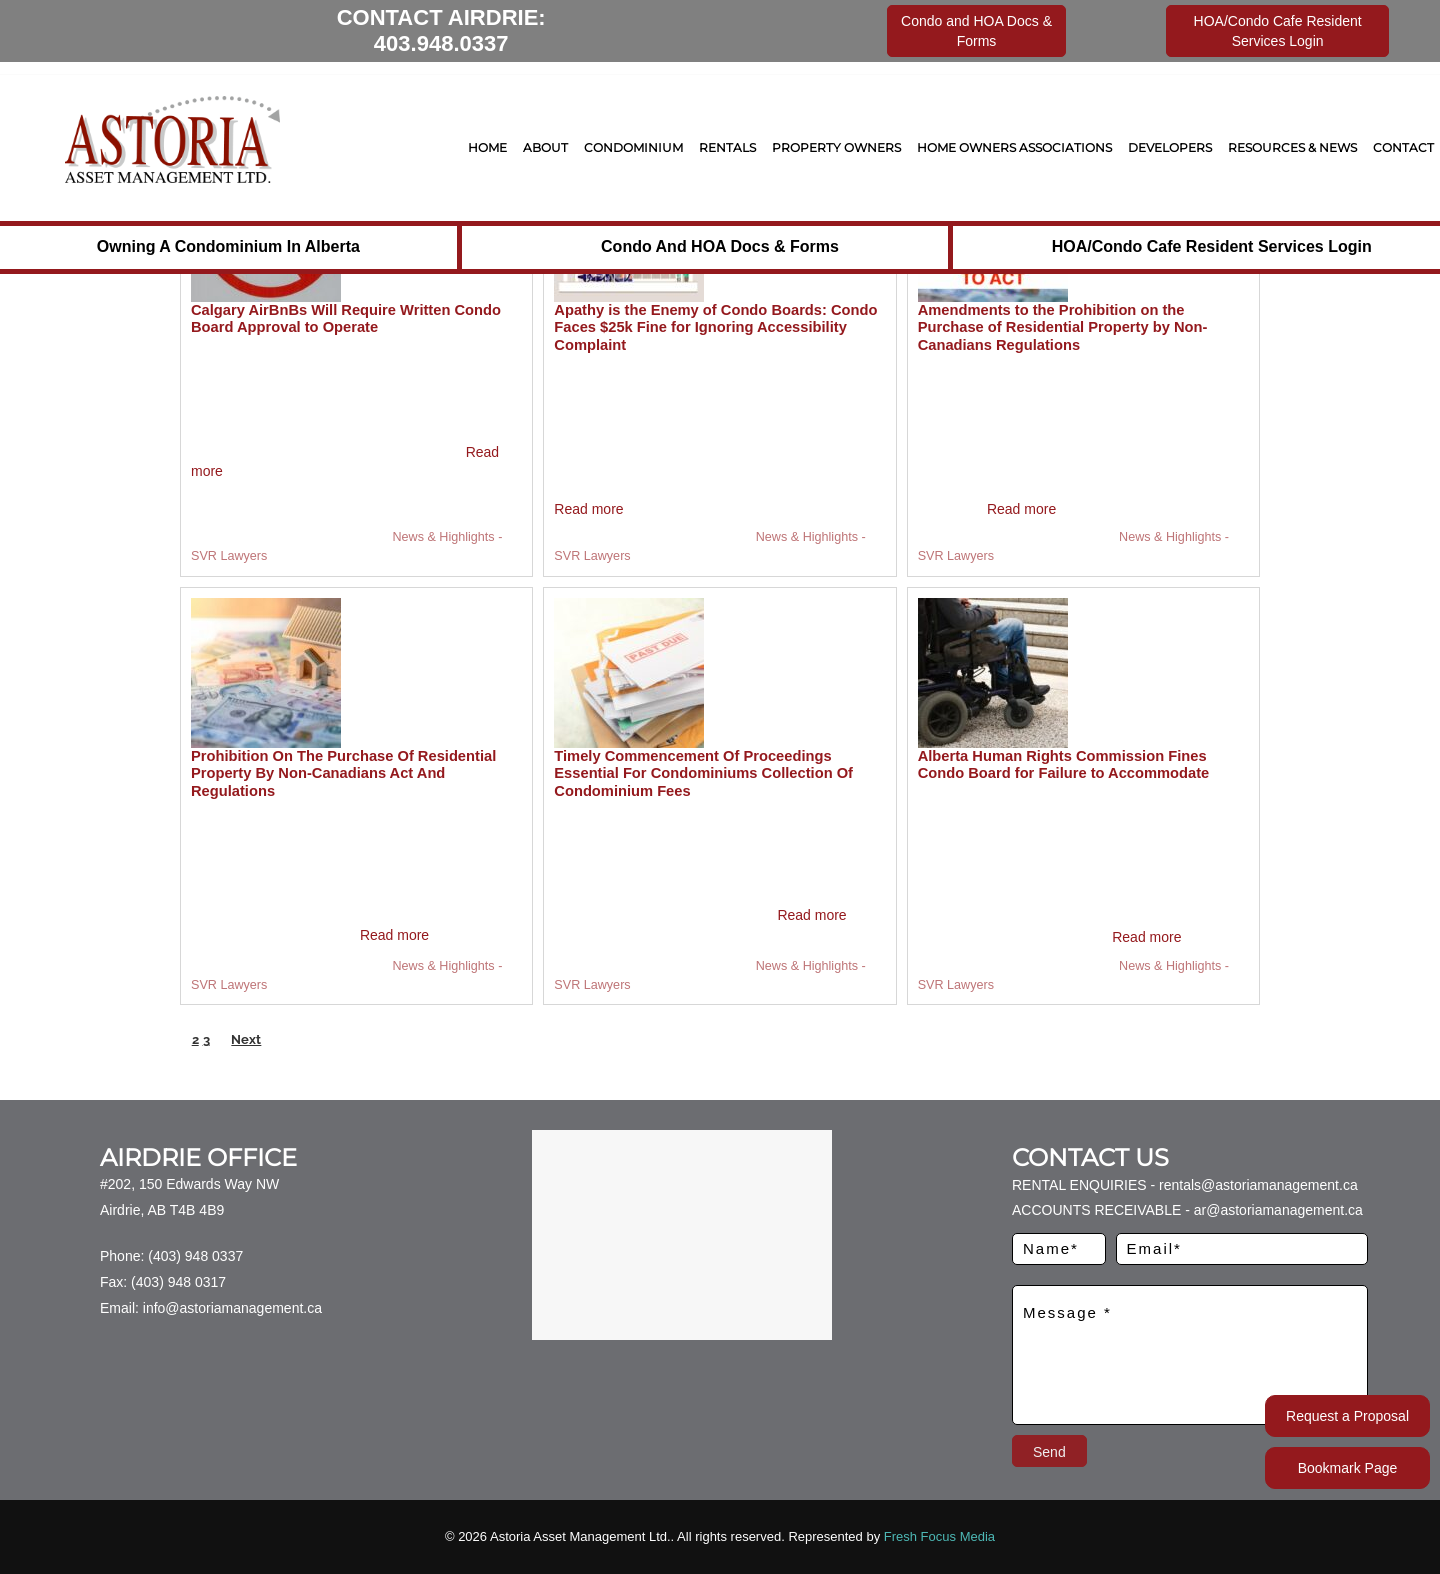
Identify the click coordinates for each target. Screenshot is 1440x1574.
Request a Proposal (1347, 1416)
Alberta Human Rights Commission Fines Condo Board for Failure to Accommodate (1064, 765)
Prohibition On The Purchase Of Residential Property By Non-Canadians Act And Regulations (343, 773)
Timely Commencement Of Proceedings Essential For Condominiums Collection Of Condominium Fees (703, 773)
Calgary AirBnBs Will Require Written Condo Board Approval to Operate (346, 319)
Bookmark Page (1348, 1468)
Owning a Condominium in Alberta (228, 246)
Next (246, 1039)
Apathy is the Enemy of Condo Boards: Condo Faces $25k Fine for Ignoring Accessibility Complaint (715, 327)
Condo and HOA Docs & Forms (720, 246)
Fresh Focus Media (939, 1536)
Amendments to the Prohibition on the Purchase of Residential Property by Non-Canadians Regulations (1063, 327)
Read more (588, 509)
